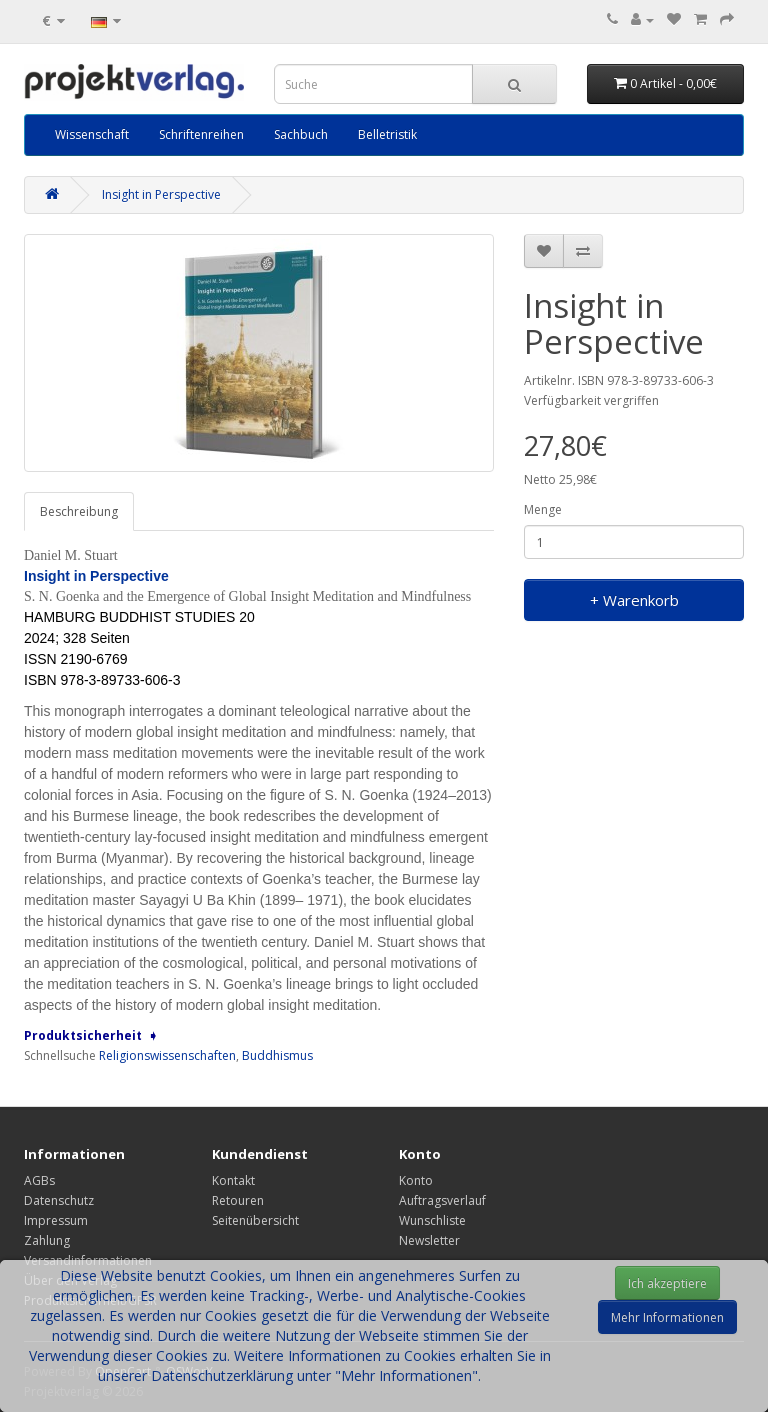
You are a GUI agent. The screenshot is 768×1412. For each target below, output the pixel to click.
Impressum (56, 1220)
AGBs (39, 1180)
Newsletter (429, 1240)
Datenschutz (59, 1200)
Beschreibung (79, 511)
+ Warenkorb (634, 600)
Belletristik (387, 134)
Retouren (238, 1200)
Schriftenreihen (201, 134)
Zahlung (47, 1240)
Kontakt (233, 1180)
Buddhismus (277, 1055)
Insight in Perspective (161, 194)
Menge (543, 509)
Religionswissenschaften (167, 1055)
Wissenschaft (92, 134)
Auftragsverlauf (442, 1200)
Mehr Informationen (667, 1317)
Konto (416, 1180)
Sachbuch (301, 134)
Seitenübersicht (255, 1220)
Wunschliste (432, 1220)
